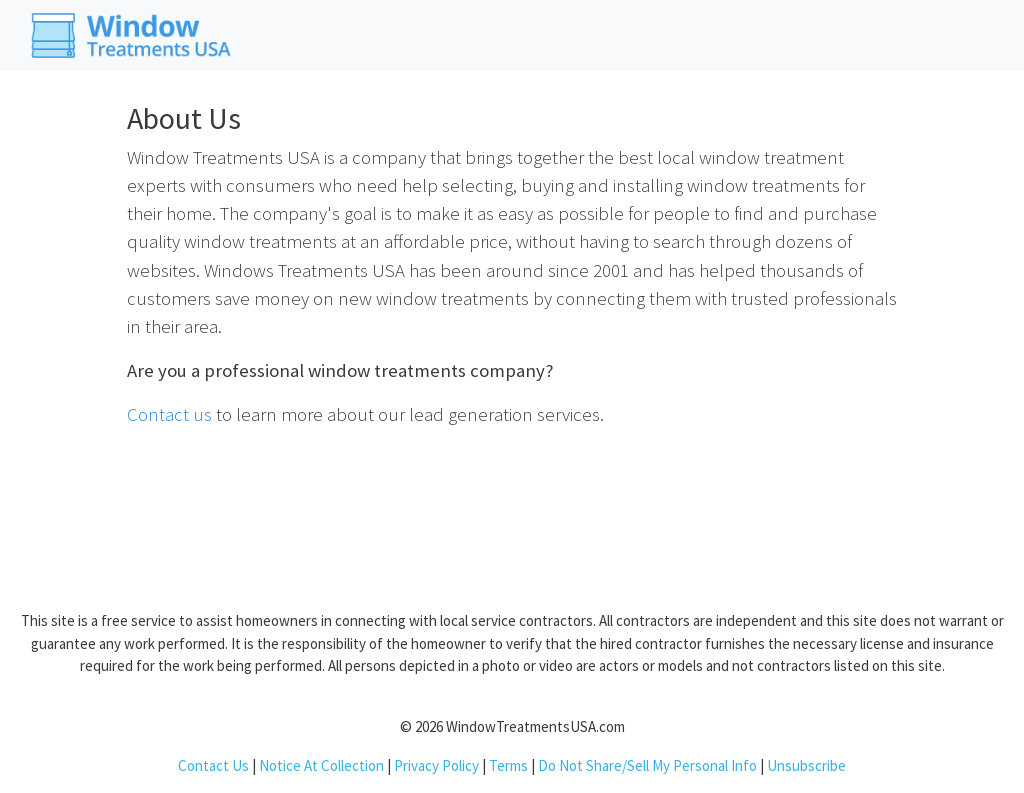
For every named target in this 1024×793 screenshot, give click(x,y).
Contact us (169, 414)
